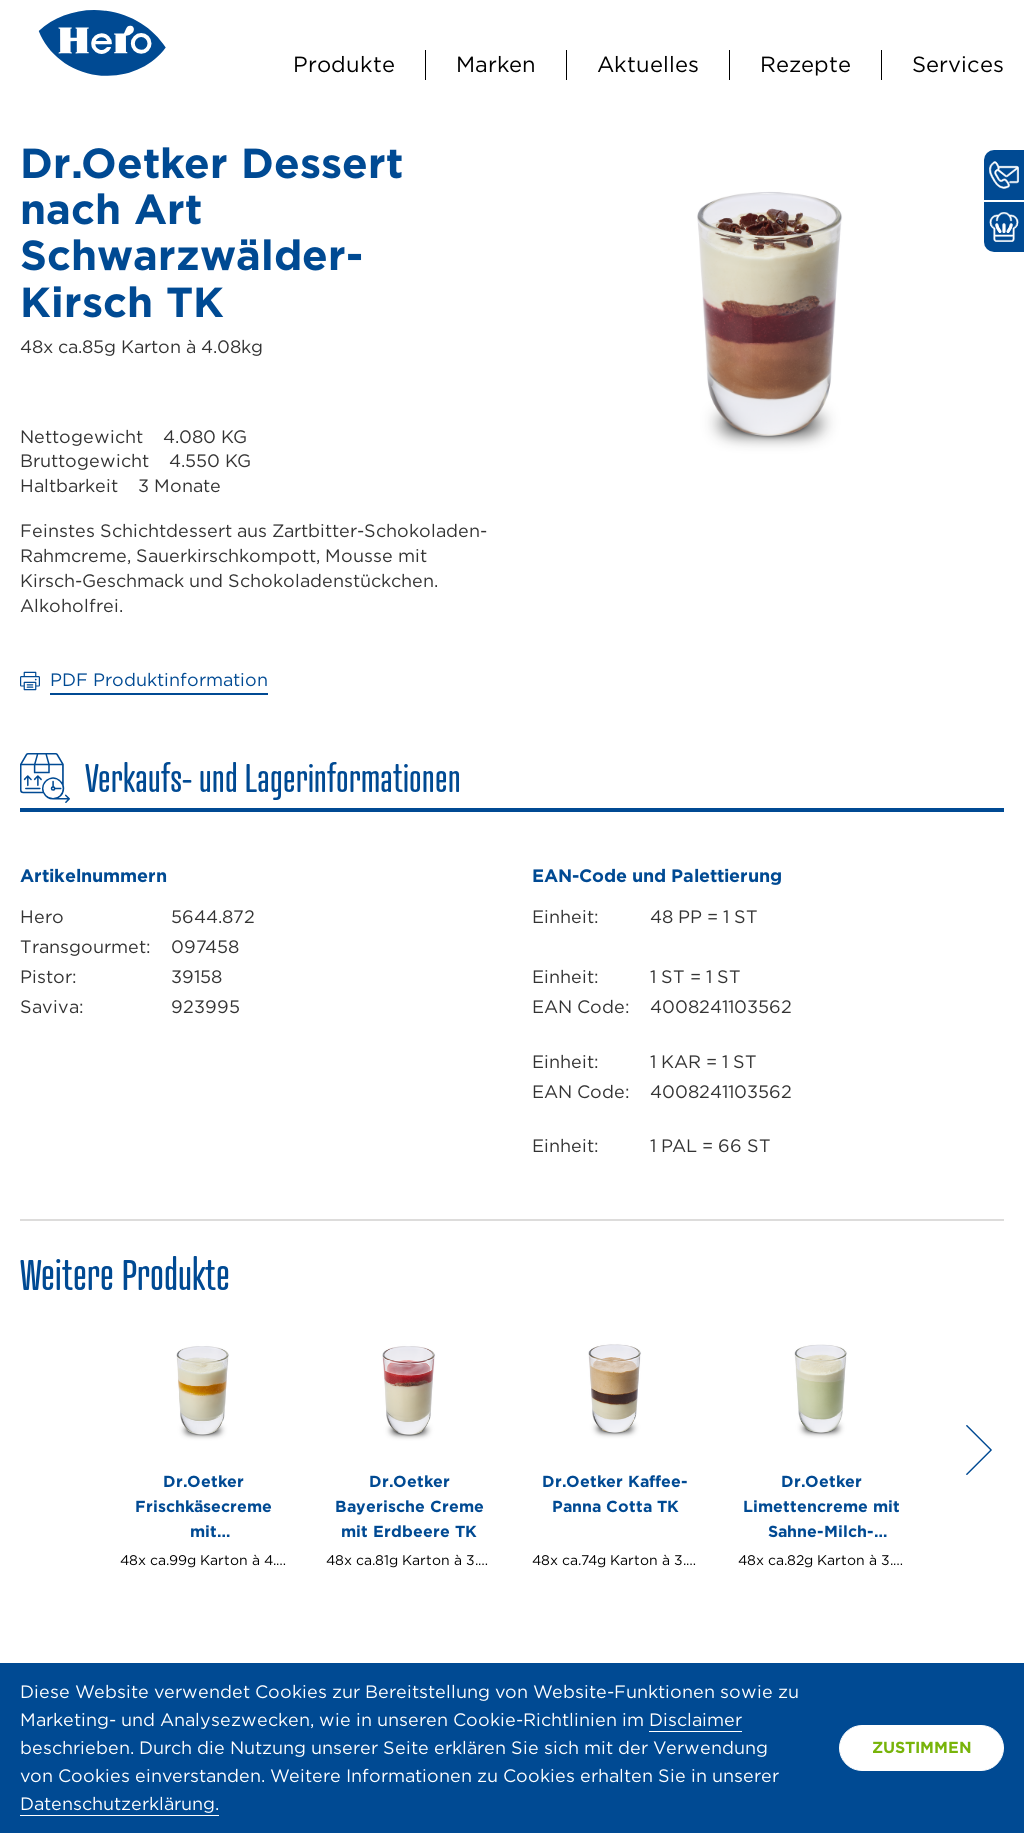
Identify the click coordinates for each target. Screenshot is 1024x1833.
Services (958, 64)
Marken (496, 64)
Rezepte (805, 64)
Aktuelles (648, 64)
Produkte (344, 64)
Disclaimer (695, 1719)
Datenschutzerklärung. (119, 1803)
